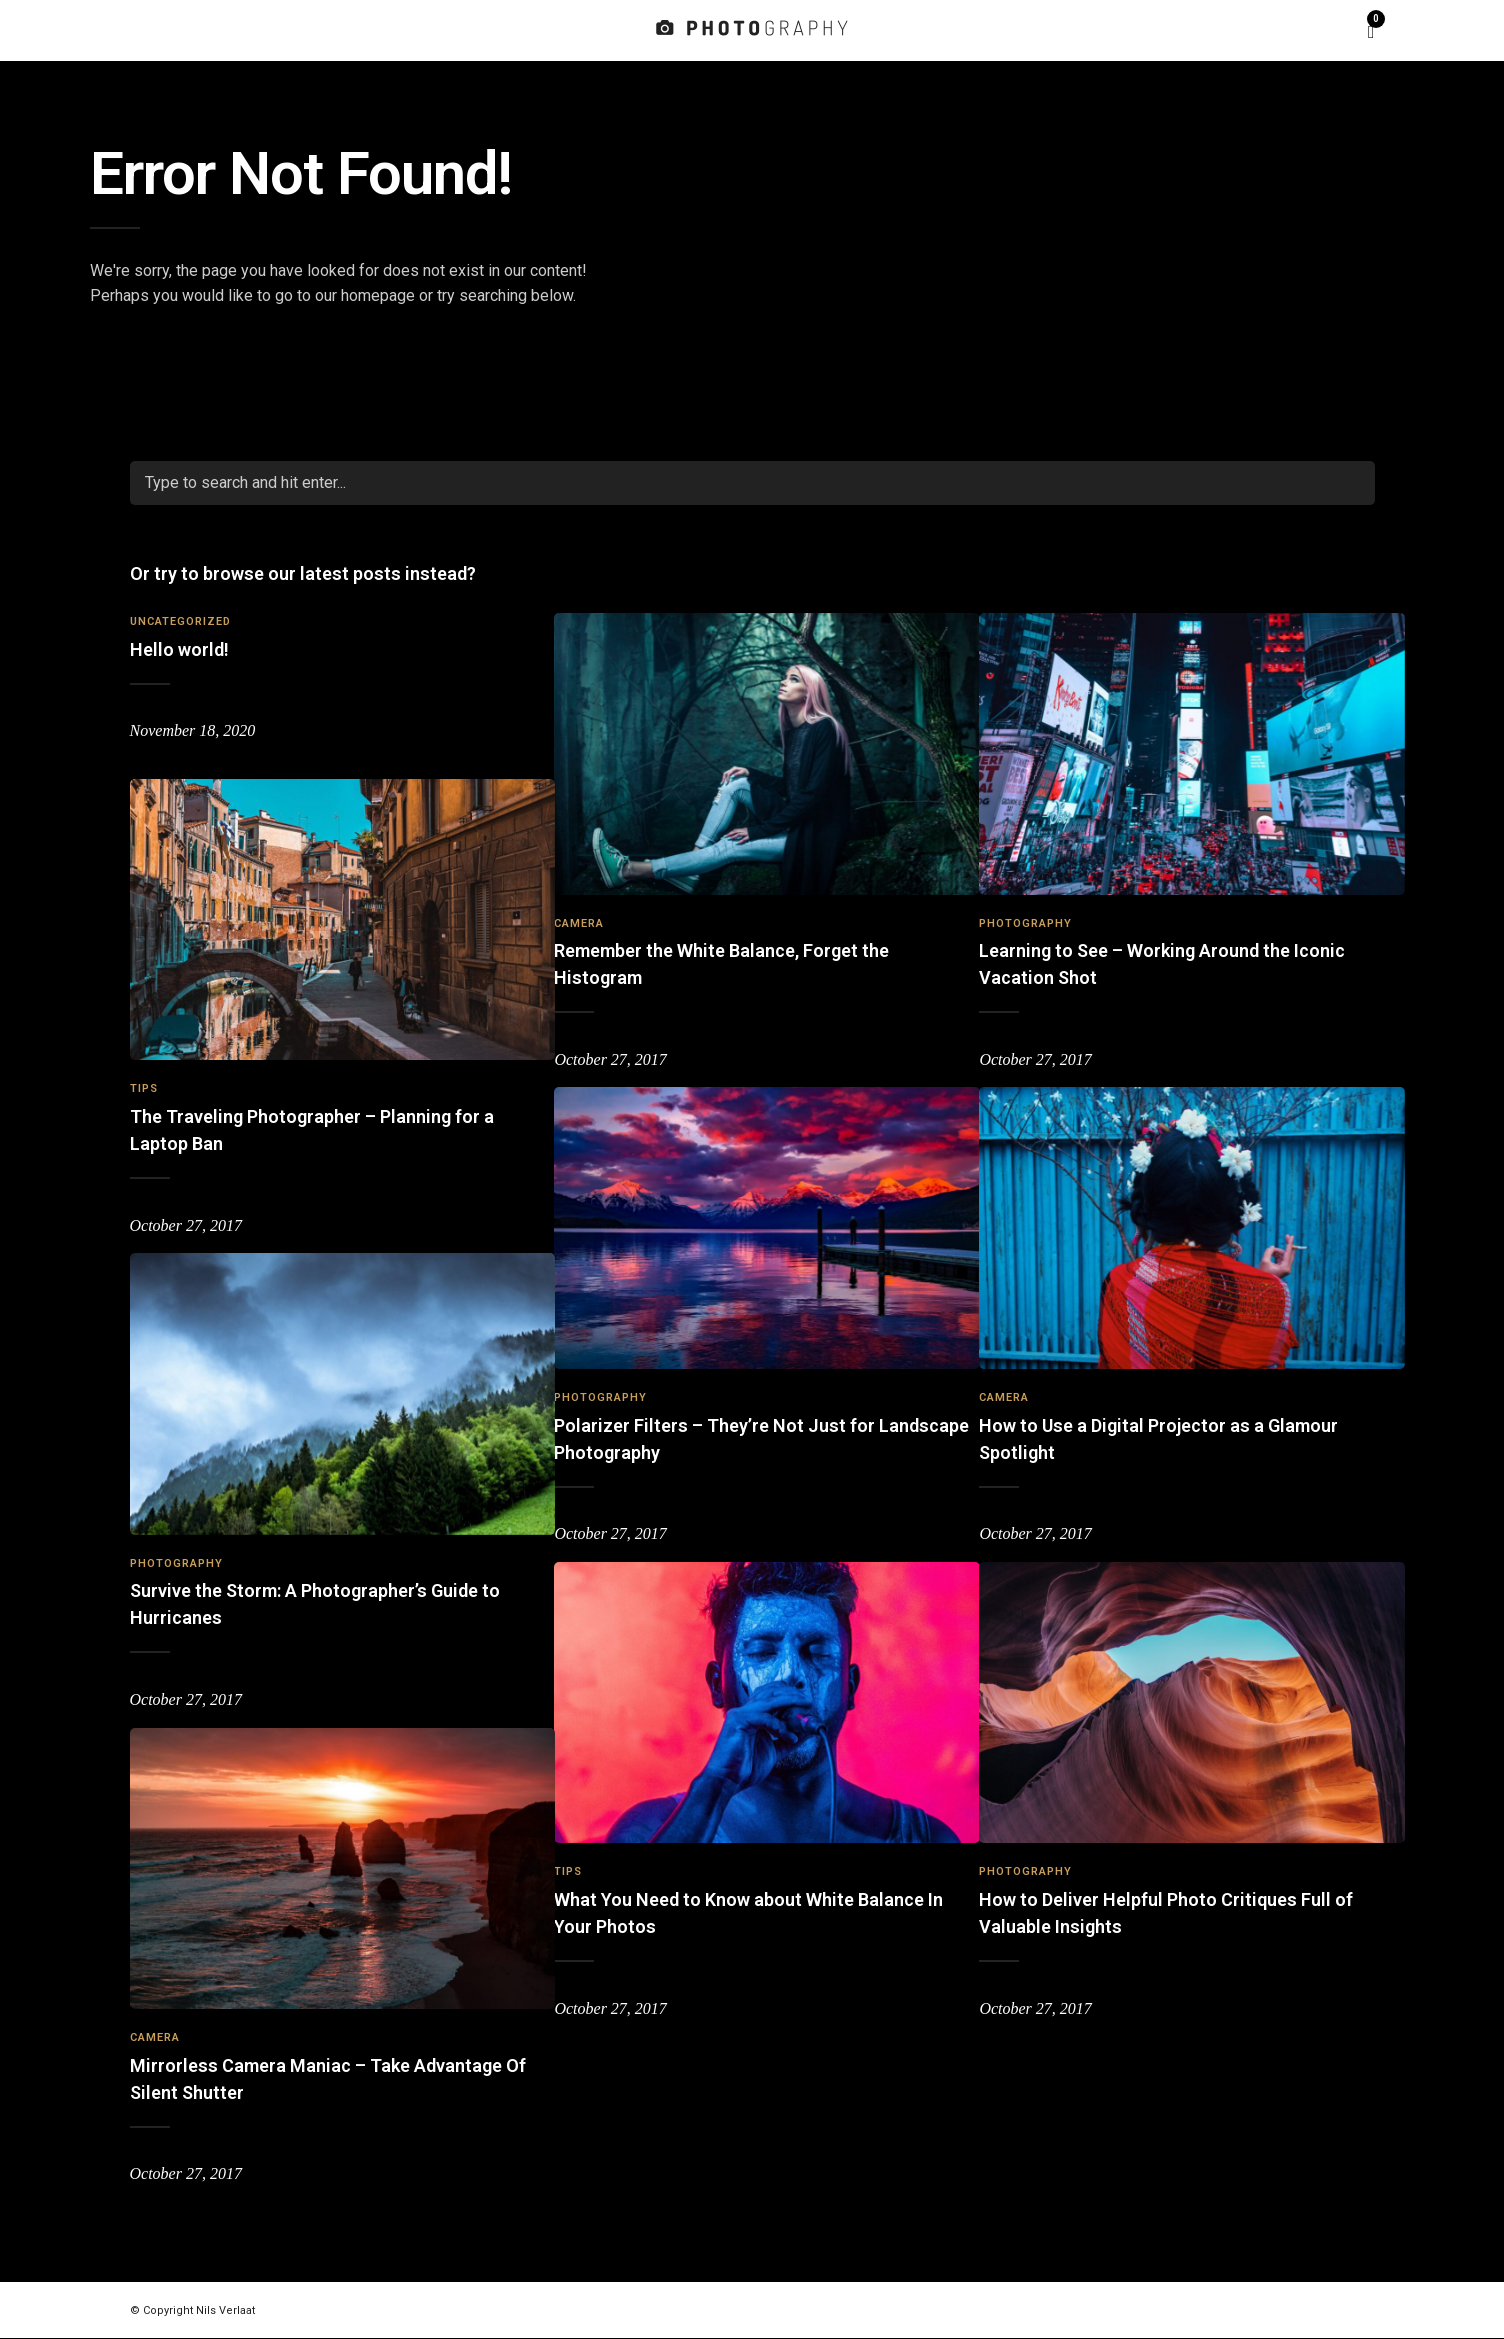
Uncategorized (180, 621)
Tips (144, 1068)
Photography (1025, 903)
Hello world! (179, 649)
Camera (579, 903)
